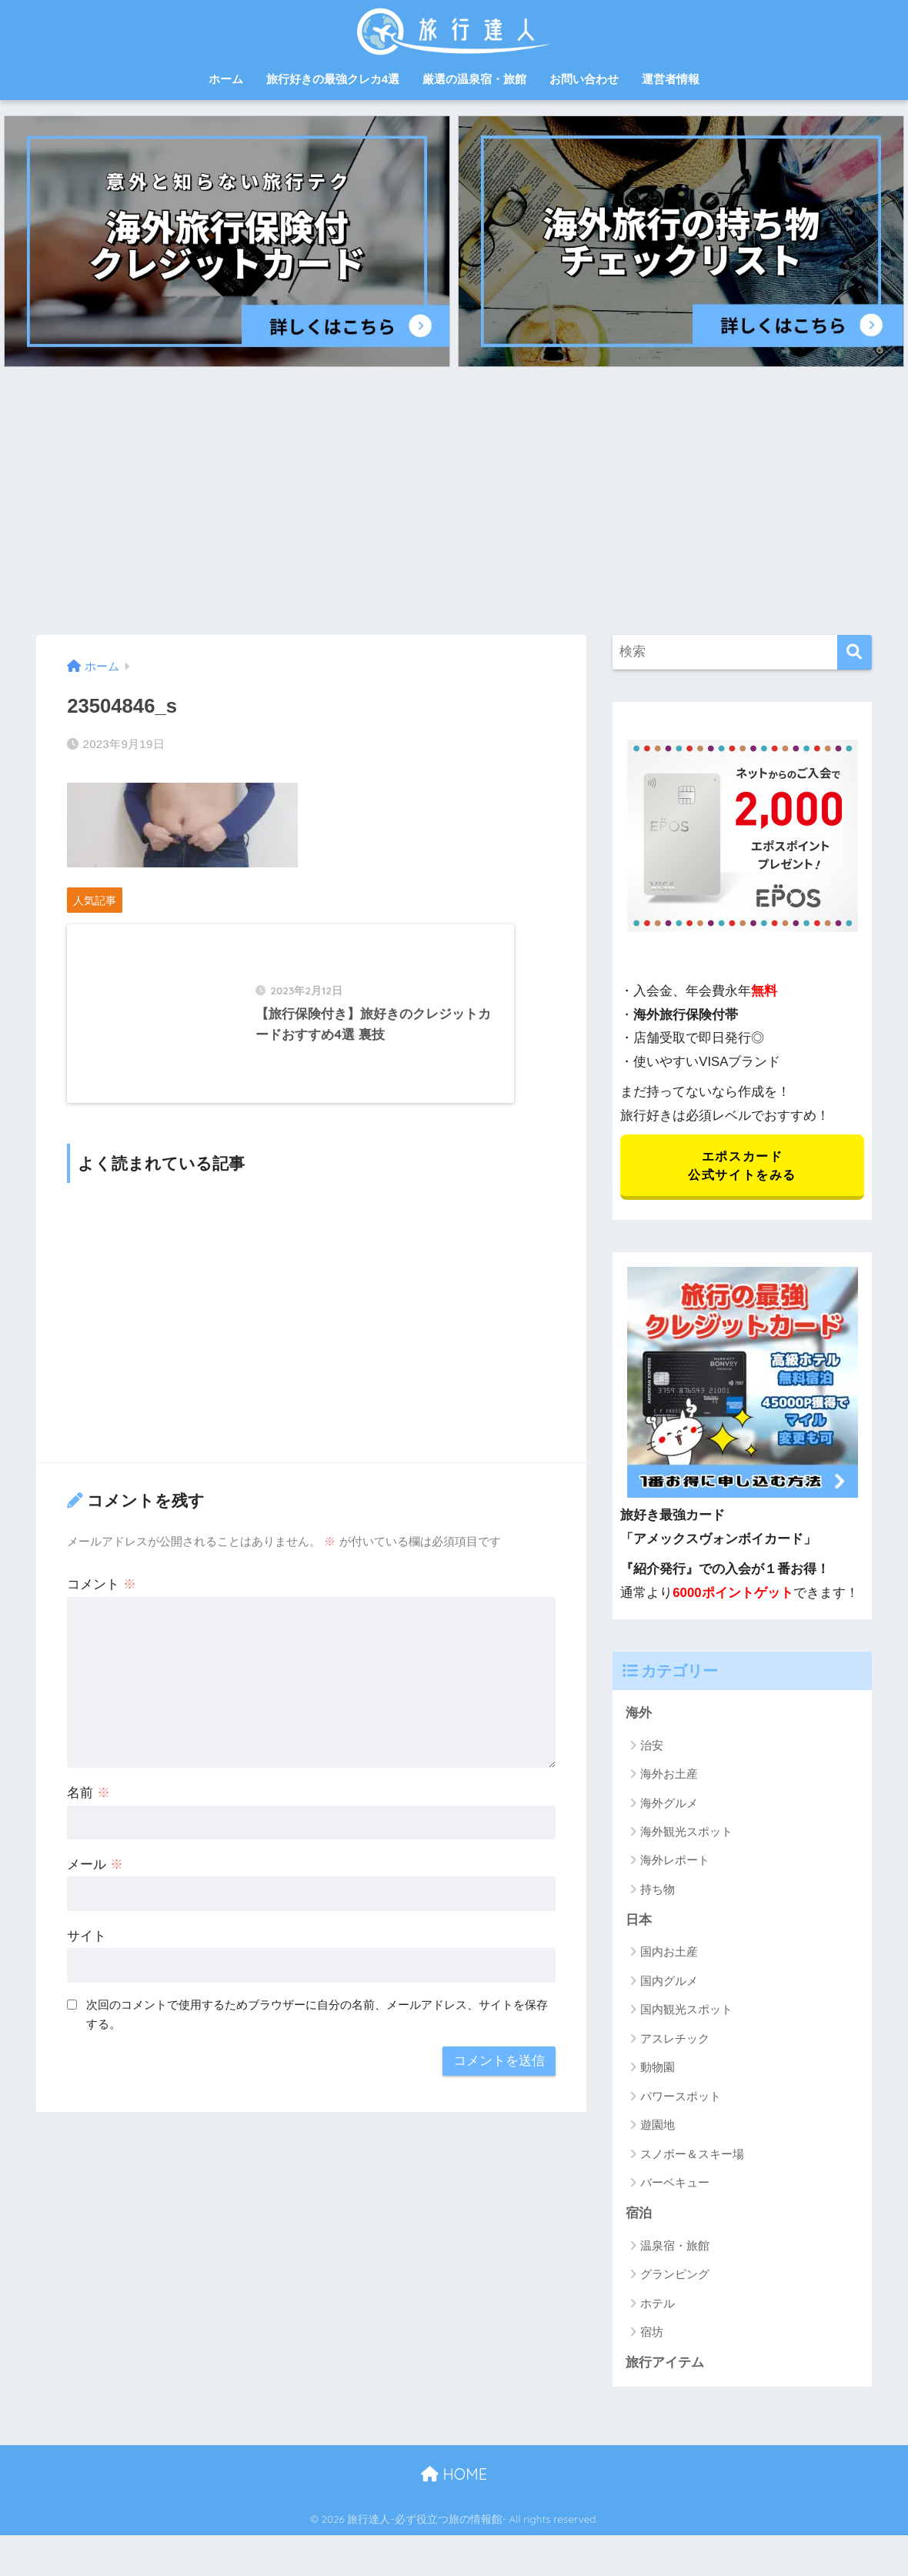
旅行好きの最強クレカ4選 (332, 78)
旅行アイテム (665, 2365)
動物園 (657, 2070)
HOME (454, 2477)
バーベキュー (674, 2185)
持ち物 (657, 1891)
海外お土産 (669, 1775)
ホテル (657, 2306)
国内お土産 (669, 1954)
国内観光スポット (686, 2012)
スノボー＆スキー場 (692, 2156)
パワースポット (680, 2098)
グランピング (674, 2277)
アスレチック (674, 2040)
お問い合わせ (584, 78)
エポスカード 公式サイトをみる (742, 1166)
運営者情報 (670, 78)
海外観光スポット (686, 1833)
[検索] (854, 652)
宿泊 (639, 2216)
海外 (639, 1715)
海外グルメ (669, 1805)
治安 (651, 1747)
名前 (88, 1810)
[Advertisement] (454, 501)
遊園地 (657, 2127)
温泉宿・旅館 (674, 2248)
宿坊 (651, 2334)
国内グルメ (669, 1983)
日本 (639, 1922)
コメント (101, 1601)
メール (95, 1881)
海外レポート (674, 1862)
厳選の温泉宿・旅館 (474, 78)
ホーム (226, 78)
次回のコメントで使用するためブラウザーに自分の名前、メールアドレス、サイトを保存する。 (317, 2031)
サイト (86, 1953)
